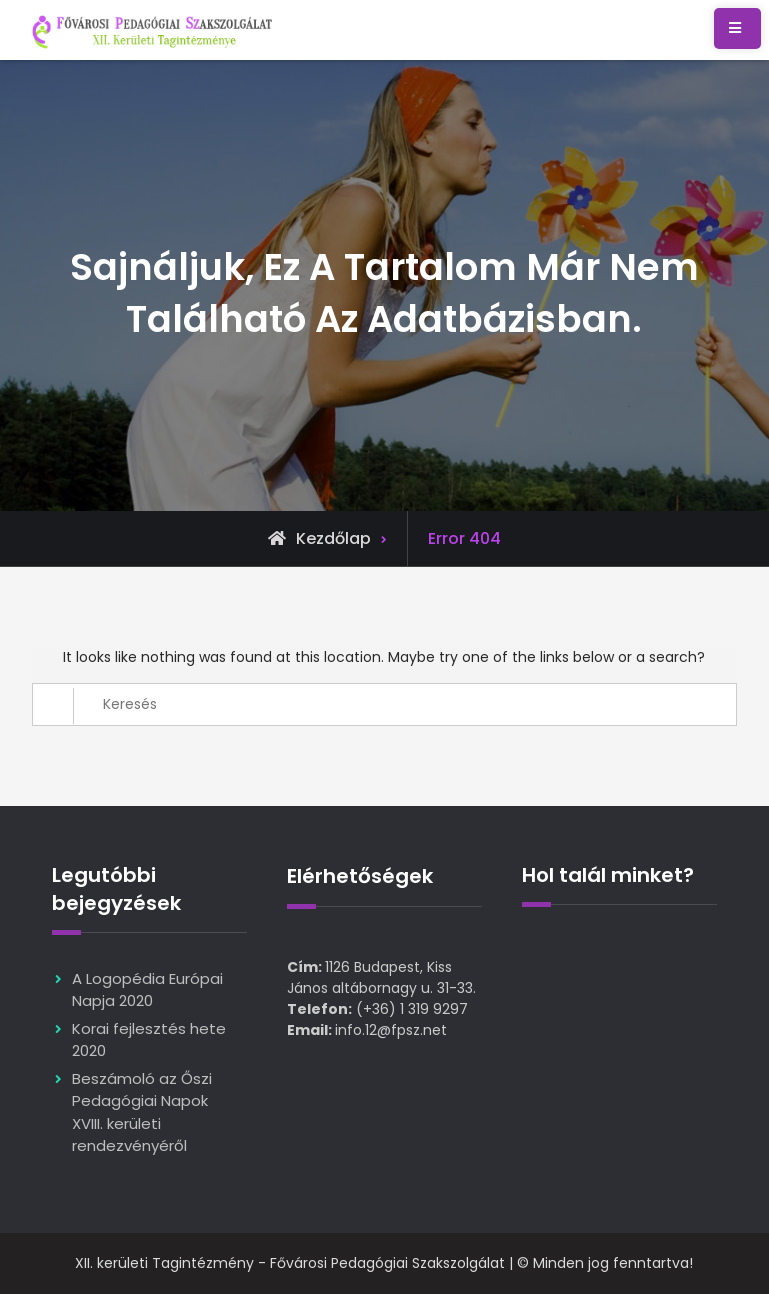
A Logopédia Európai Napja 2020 (147, 990)
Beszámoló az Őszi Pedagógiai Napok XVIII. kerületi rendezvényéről (142, 1112)
